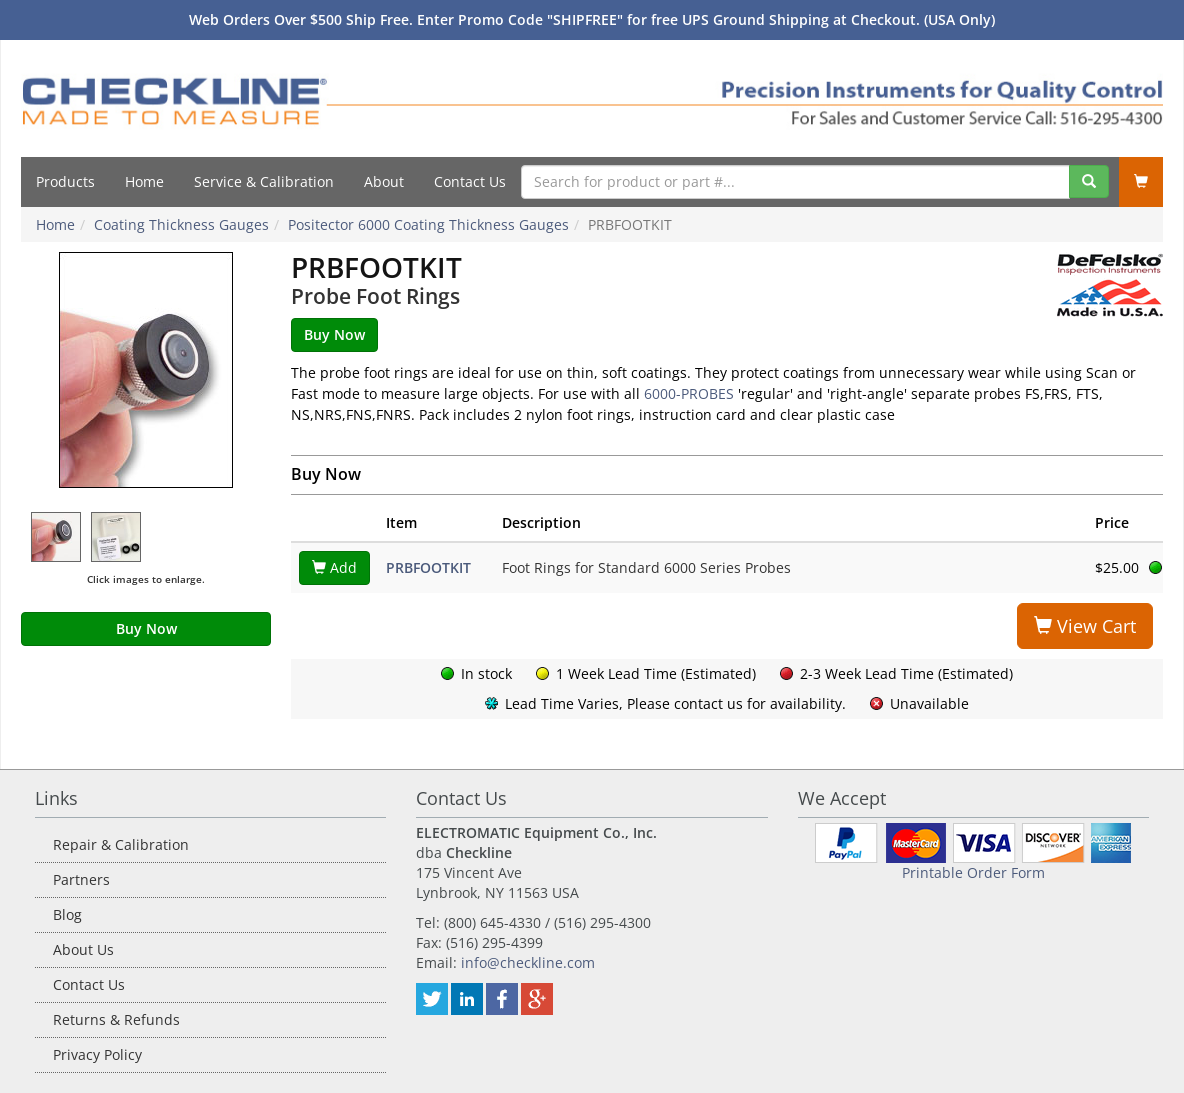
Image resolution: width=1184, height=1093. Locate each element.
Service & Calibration (264, 181)
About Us (83, 949)
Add (334, 567)
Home (144, 181)
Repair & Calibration (121, 844)
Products (65, 181)
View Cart (1085, 626)
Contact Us (470, 181)
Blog (67, 914)
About (384, 181)
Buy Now (146, 628)
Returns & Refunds (116, 1019)
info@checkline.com (528, 962)
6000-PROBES (689, 393)
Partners (81, 879)
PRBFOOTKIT (428, 567)
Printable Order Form (973, 872)
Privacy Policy (97, 1054)
